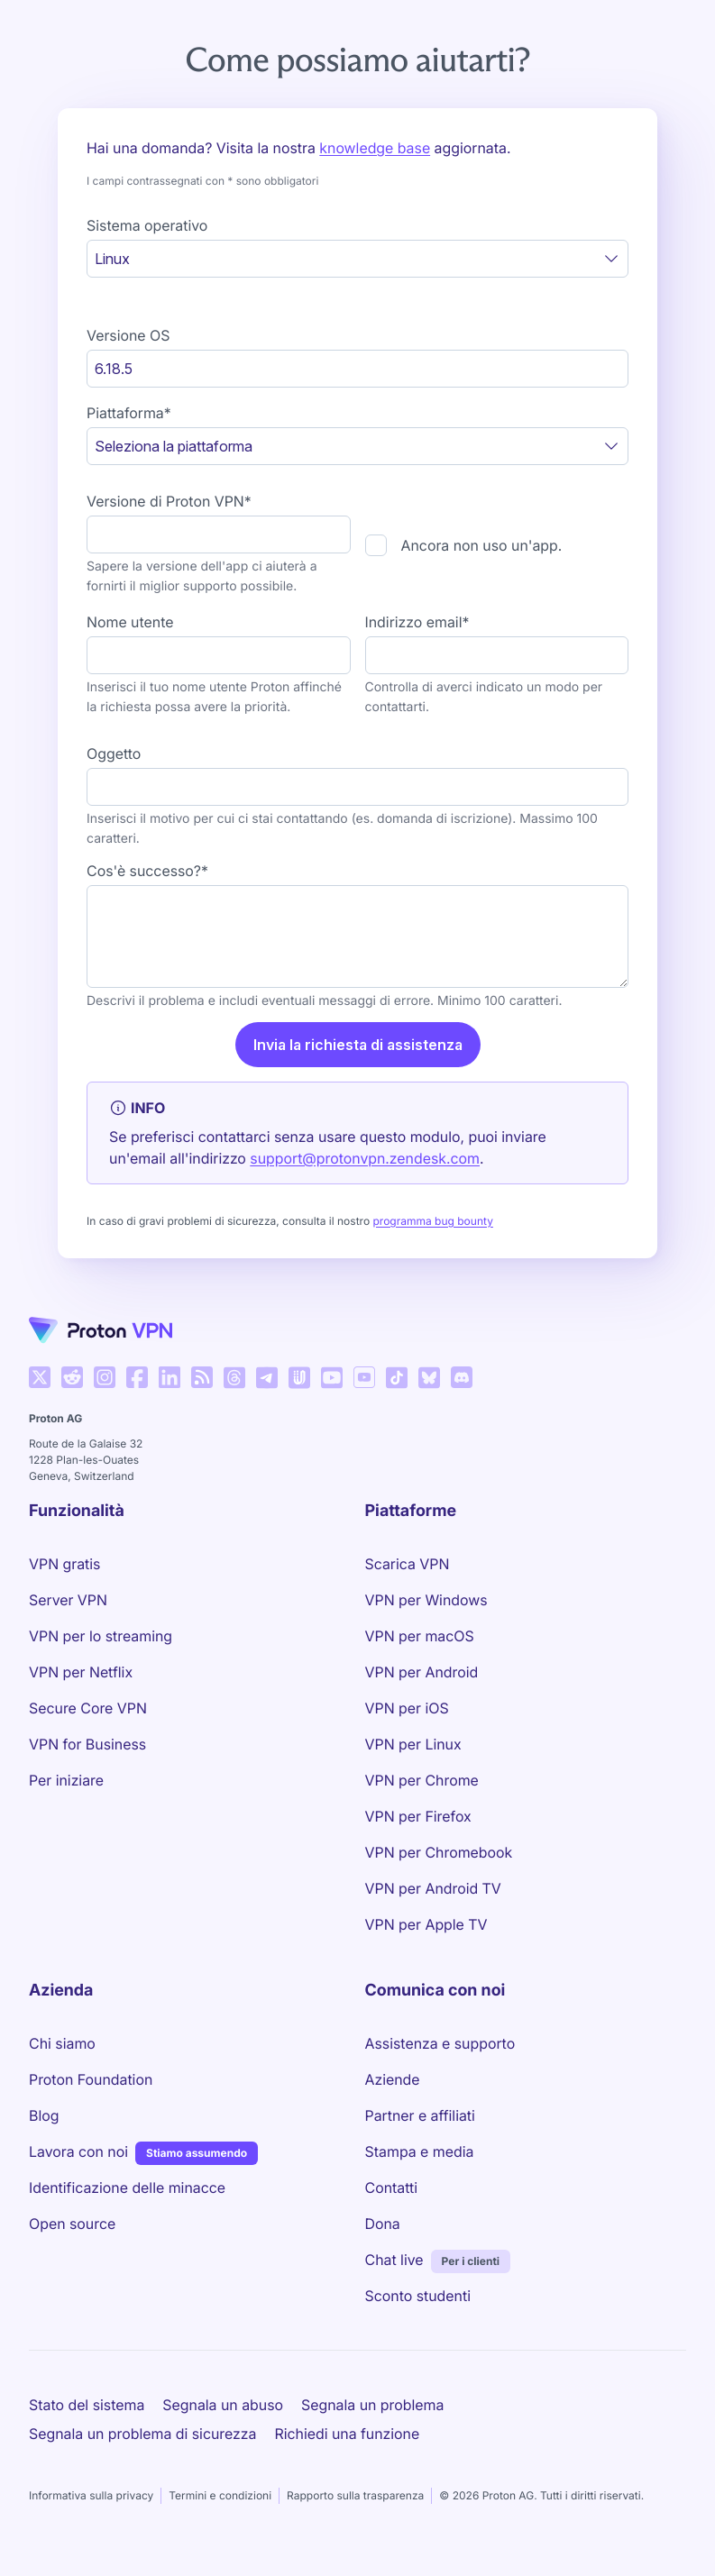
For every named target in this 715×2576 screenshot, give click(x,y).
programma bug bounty (432, 1221)
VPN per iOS (407, 1708)
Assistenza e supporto (440, 2043)
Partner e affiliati (420, 2115)
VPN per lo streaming (100, 1636)
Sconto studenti (418, 2296)
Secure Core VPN (88, 1708)
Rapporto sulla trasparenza (355, 2495)
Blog (44, 2115)
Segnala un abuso (222, 2405)
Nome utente (130, 622)
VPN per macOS (419, 1636)
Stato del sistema (86, 2405)
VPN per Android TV (433, 1888)
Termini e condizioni (220, 2495)
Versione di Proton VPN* (169, 501)
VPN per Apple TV (426, 1924)
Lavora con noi (78, 2150)
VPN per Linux (413, 1744)
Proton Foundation (90, 2079)
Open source (72, 2224)
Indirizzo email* (417, 622)
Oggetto (114, 753)
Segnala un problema (372, 2405)
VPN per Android (422, 1672)
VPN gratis (64, 1564)
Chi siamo (62, 2043)
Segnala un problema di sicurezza (142, 2434)
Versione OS (128, 335)
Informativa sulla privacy (91, 2495)
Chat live (394, 2260)
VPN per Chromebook (439, 1852)
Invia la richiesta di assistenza (358, 1045)
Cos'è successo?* (147, 871)
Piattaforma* (129, 413)
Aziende (392, 2079)
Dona (382, 2224)
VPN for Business (87, 1744)
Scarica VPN (407, 1564)
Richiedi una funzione (346, 2434)
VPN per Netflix (81, 1672)
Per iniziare (66, 1780)
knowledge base (374, 148)
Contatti (391, 2188)
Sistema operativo (147, 225)
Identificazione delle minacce (127, 2188)
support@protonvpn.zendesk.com (365, 1158)
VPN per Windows (426, 1600)
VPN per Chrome (422, 1780)
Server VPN (68, 1600)
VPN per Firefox (418, 1816)
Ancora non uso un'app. (482, 545)
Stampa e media (419, 2151)
